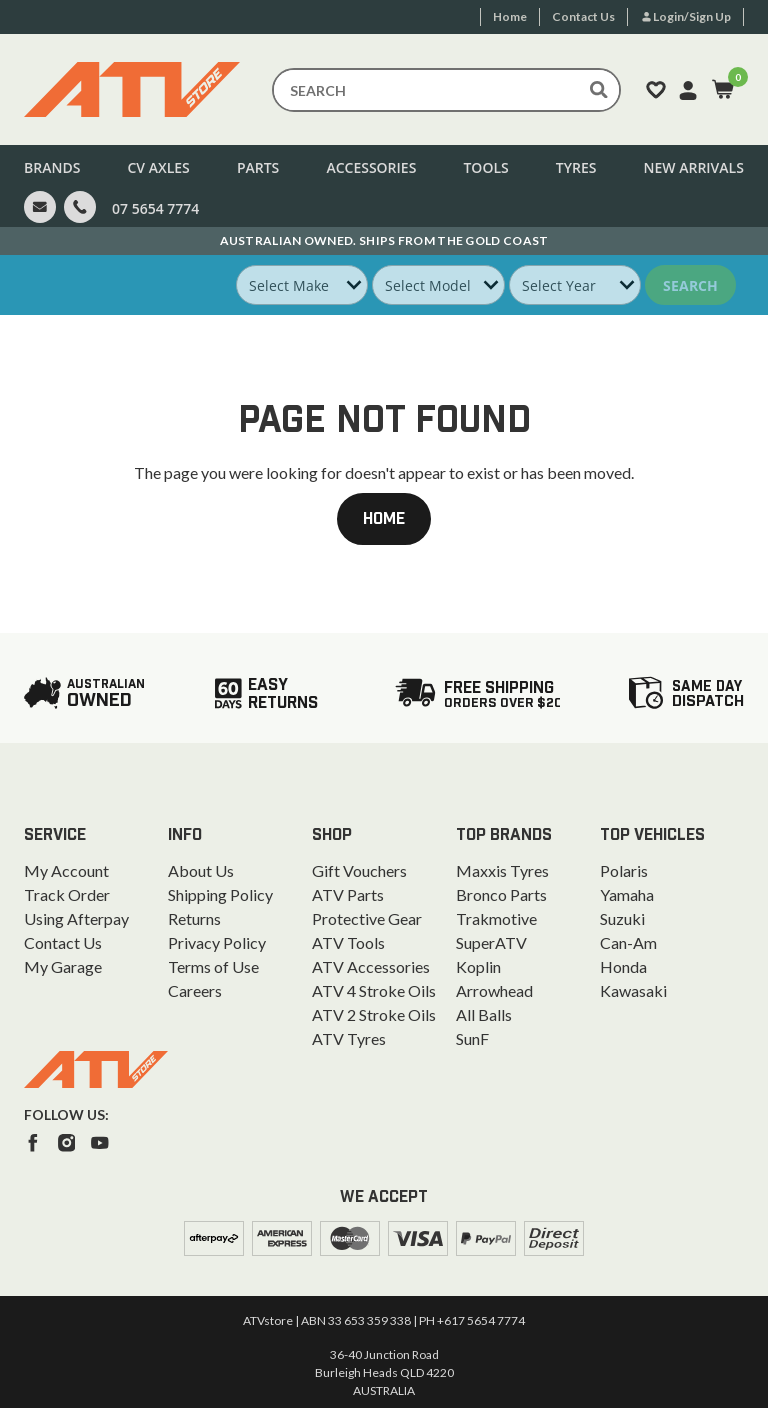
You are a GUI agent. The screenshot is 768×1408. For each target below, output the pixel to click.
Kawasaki (633, 990)
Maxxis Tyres (502, 870)
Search (690, 285)
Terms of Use (213, 966)
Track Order (67, 894)
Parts (258, 167)
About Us (201, 870)
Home (384, 519)
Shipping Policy (220, 894)
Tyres (576, 167)
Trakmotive (496, 918)
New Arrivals (694, 167)
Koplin (478, 966)
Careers (195, 990)
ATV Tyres (349, 1038)
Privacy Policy (217, 942)
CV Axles (158, 167)
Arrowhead (494, 990)
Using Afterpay (76, 918)
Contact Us (63, 942)
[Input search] (446, 90)
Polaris (624, 870)
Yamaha (627, 894)
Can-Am (628, 942)
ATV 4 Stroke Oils (374, 990)
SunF (472, 1038)
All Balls (484, 1014)
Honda (623, 966)
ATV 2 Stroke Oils (374, 1014)
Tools (485, 167)
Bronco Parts (501, 894)
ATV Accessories (371, 966)
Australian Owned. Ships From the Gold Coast (384, 240)
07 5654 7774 (155, 208)
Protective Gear (367, 918)
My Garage (63, 966)
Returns (194, 918)
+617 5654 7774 (481, 1320)
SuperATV (491, 942)
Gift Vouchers (359, 870)
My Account (66, 870)
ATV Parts (348, 894)
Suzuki (622, 918)
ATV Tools (348, 942)
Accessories (371, 167)
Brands (52, 167)
